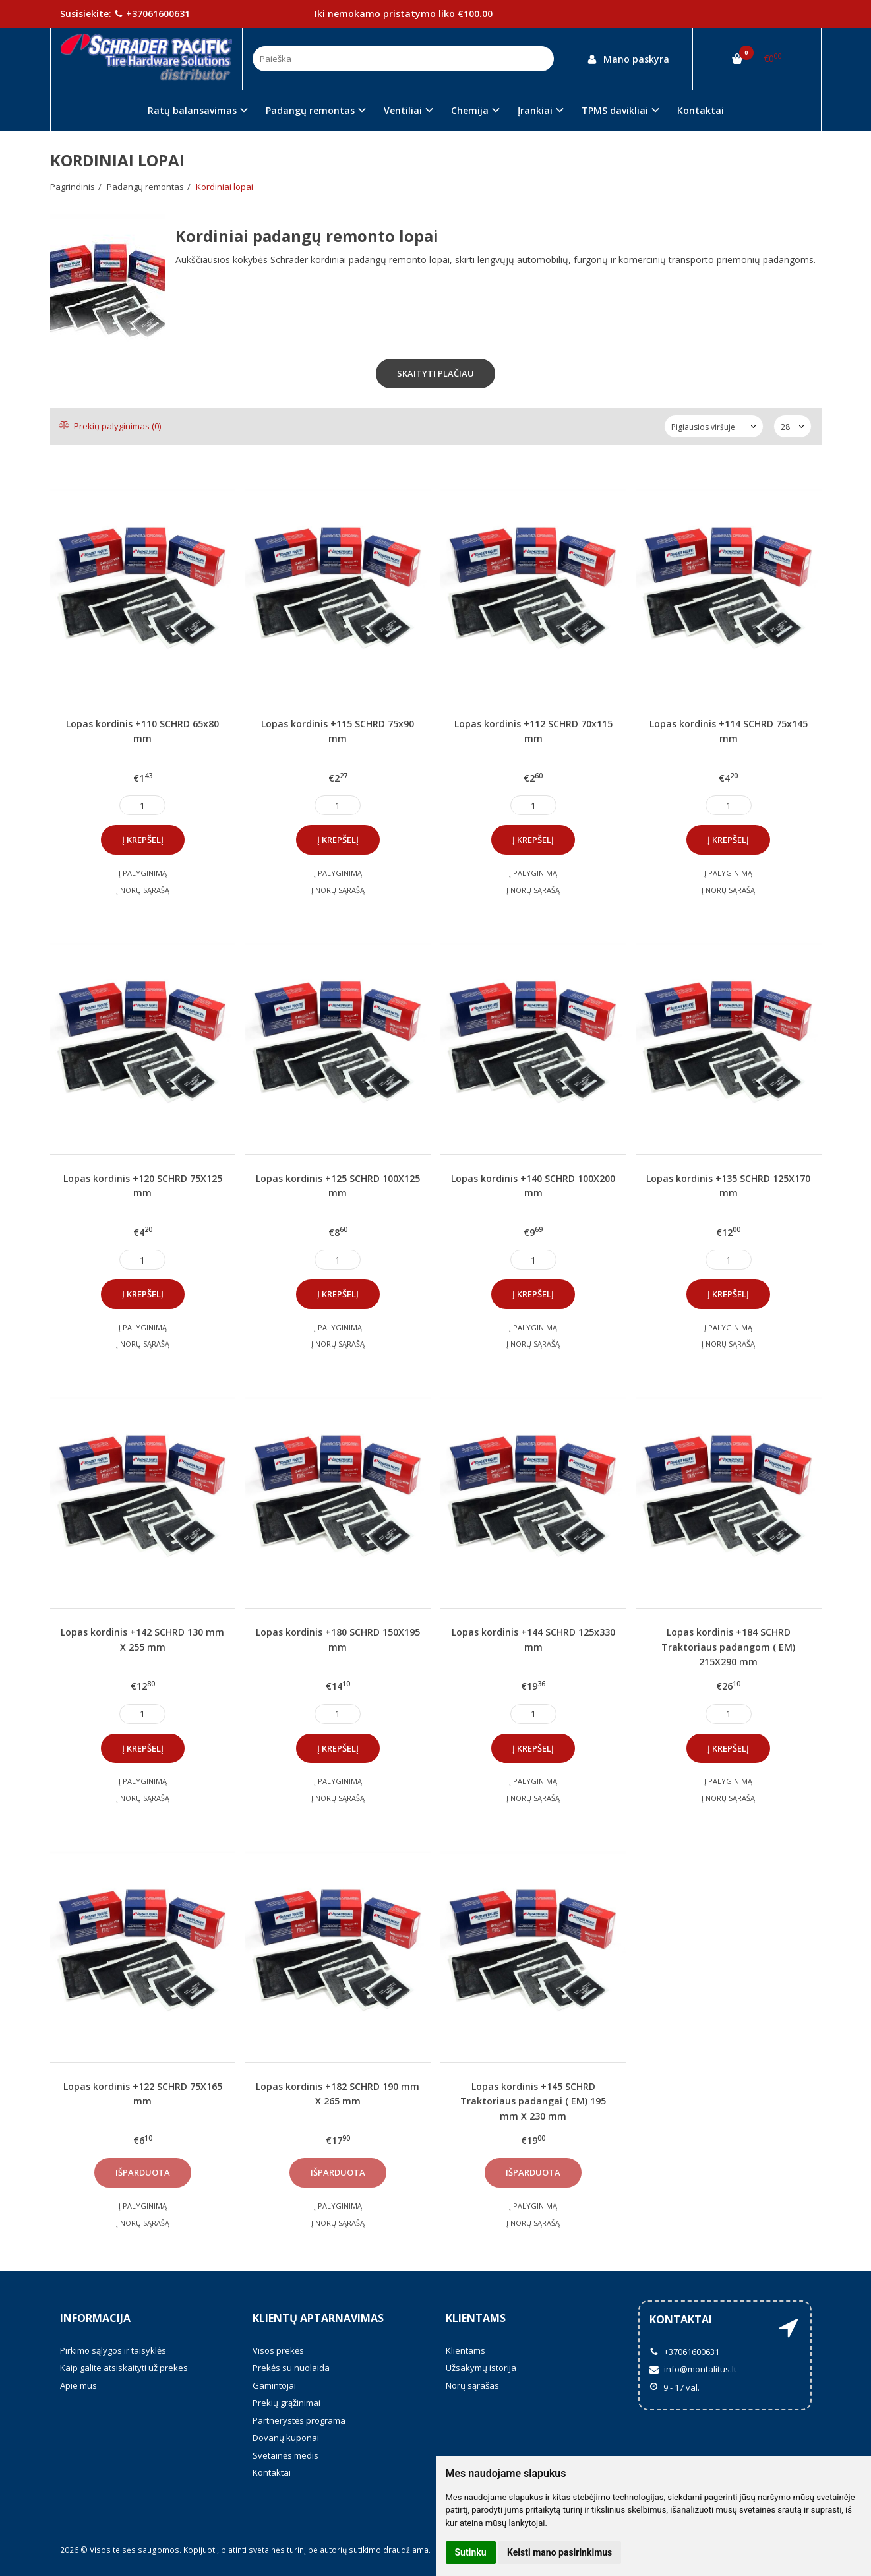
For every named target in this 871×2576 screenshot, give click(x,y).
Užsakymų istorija (481, 2368)
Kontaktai (700, 110)
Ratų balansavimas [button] (192, 110)
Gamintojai (274, 2385)
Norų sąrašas (472, 2385)
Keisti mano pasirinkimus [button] (559, 2552)
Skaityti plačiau (435, 373)
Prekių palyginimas (110, 426)
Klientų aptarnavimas (318, 2318)
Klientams (476, 2318)
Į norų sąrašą (142, 890)
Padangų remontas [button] (310, 110)
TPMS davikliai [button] (615, 110)
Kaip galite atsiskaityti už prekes (124, 2368)
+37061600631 (152, 13)
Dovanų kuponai (286, 2437)
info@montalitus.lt (692, 2369)
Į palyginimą (143, 873)
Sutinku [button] (471, 2552)
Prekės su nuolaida (291, 2368)
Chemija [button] (470, 110)
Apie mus (78, 2385)
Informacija (95, 2318)
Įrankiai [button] (535, 110)
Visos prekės (278, 2350)
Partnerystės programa (299, 2420)
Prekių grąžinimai (286, 2402)
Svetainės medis (285, 2455)
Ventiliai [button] (403, 110)
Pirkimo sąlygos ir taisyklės (113, 2350)
